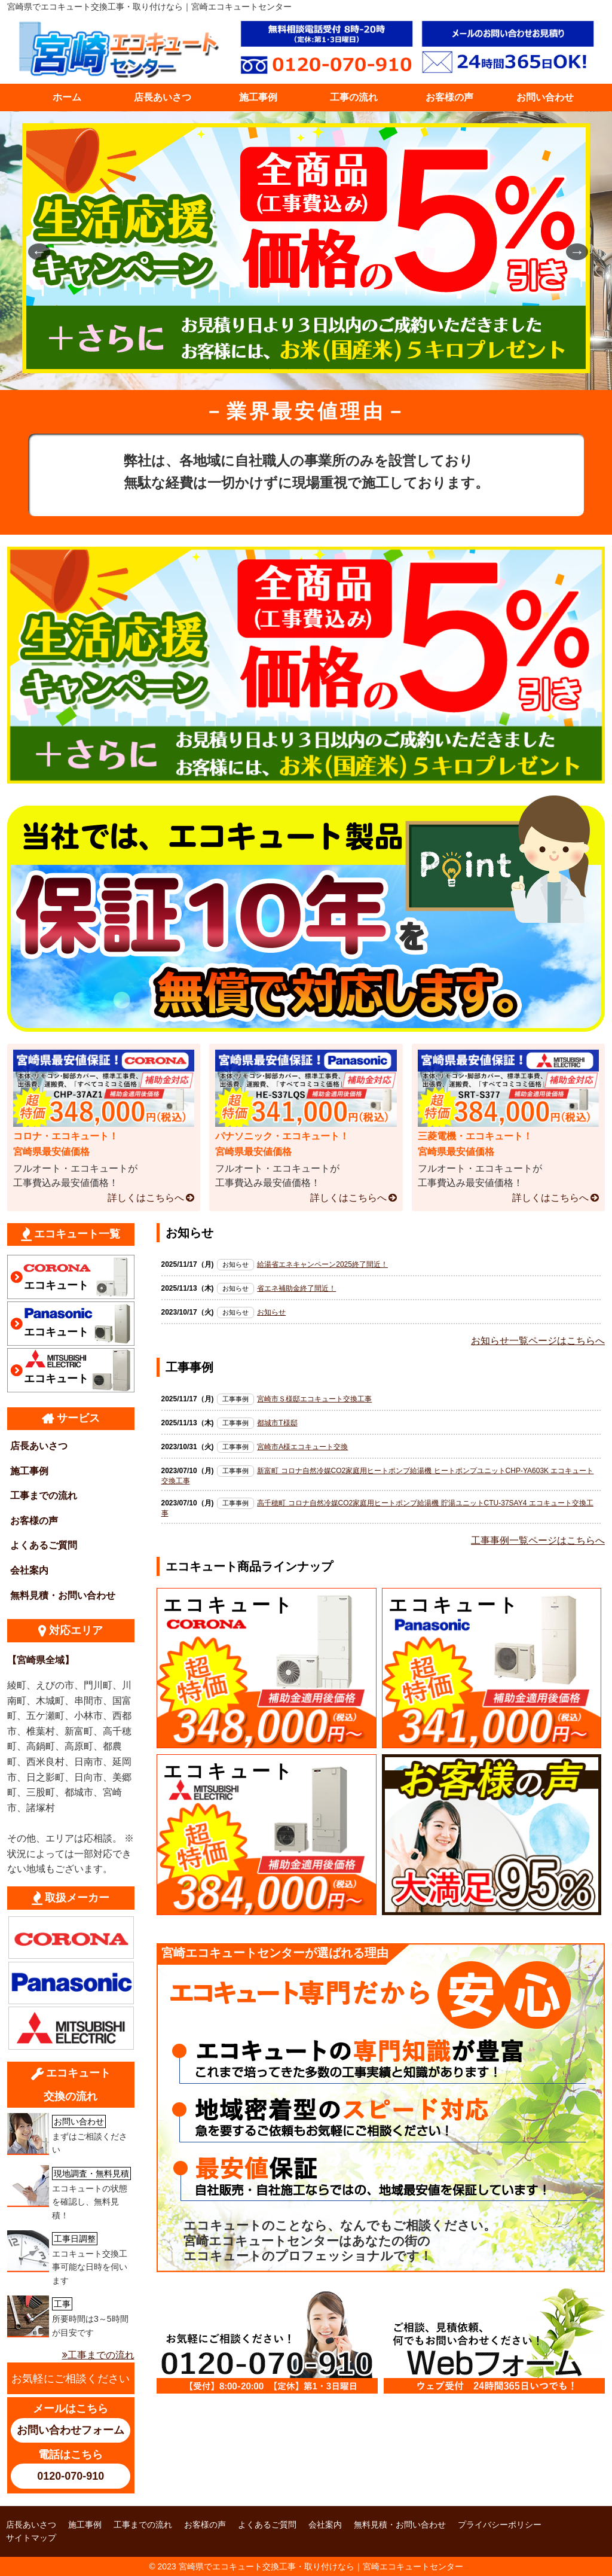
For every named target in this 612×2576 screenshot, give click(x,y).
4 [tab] (324, 369)
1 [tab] (270, 369)
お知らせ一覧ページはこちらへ (538, 1341)
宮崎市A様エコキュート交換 (302, 1447)
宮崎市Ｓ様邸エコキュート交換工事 (314, 1399)
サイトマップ (31, 2538)
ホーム (67, 97)
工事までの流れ (43, 1495)
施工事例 (258, 97)
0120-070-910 (70, 2476)
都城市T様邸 (277, 1423)
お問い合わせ (545, 97)
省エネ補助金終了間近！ (296, 1288)
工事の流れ (354, 97)
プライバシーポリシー (499, 2524)
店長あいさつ (162, 97)
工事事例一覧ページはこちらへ (538, 1540)
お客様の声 (449, 97)
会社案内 (29, 1570)
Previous (34, 251)
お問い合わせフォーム (70, 2430)
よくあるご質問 (43, 1545)
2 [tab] (288, 369)
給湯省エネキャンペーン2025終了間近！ (322, 1264)
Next (572, 251)
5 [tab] (342, 369)
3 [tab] (306, 369)
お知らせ (271, 1312)
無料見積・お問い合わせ (62, 1595)
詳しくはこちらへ (146, 1198)
